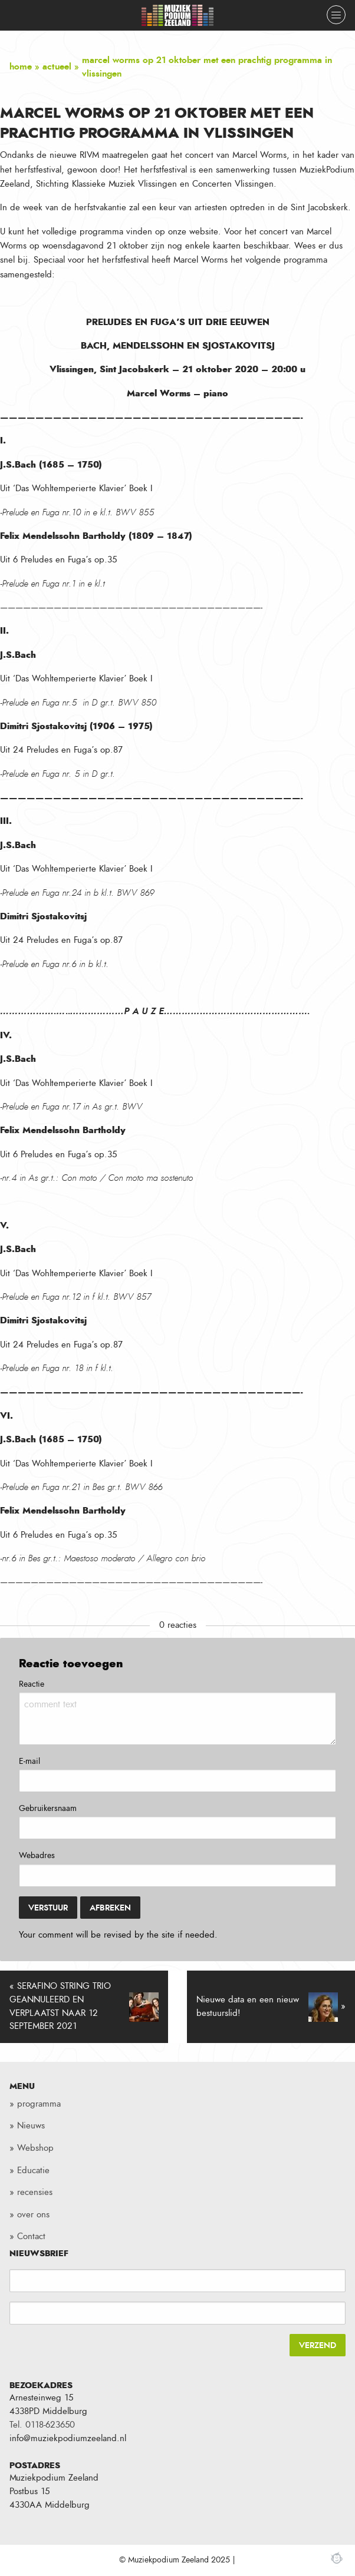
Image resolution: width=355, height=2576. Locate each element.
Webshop (35, 2148)
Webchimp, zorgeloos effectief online (337, 2558)
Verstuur (48, 1907)
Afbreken (110, 1907)
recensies (34, 2192)
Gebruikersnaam (48, 1808)
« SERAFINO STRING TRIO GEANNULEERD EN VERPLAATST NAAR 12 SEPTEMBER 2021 (84, 2006)
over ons (33, 2214)
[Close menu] (336, 14)
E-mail (29, 1761)
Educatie (33, 2170)
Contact (31, 2236)
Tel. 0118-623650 (42, 2425)
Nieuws (31, 2125)
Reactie (31, 1684)
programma (39, 2104)
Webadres (37, 1856)
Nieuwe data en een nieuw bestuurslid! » (271, 2007)
